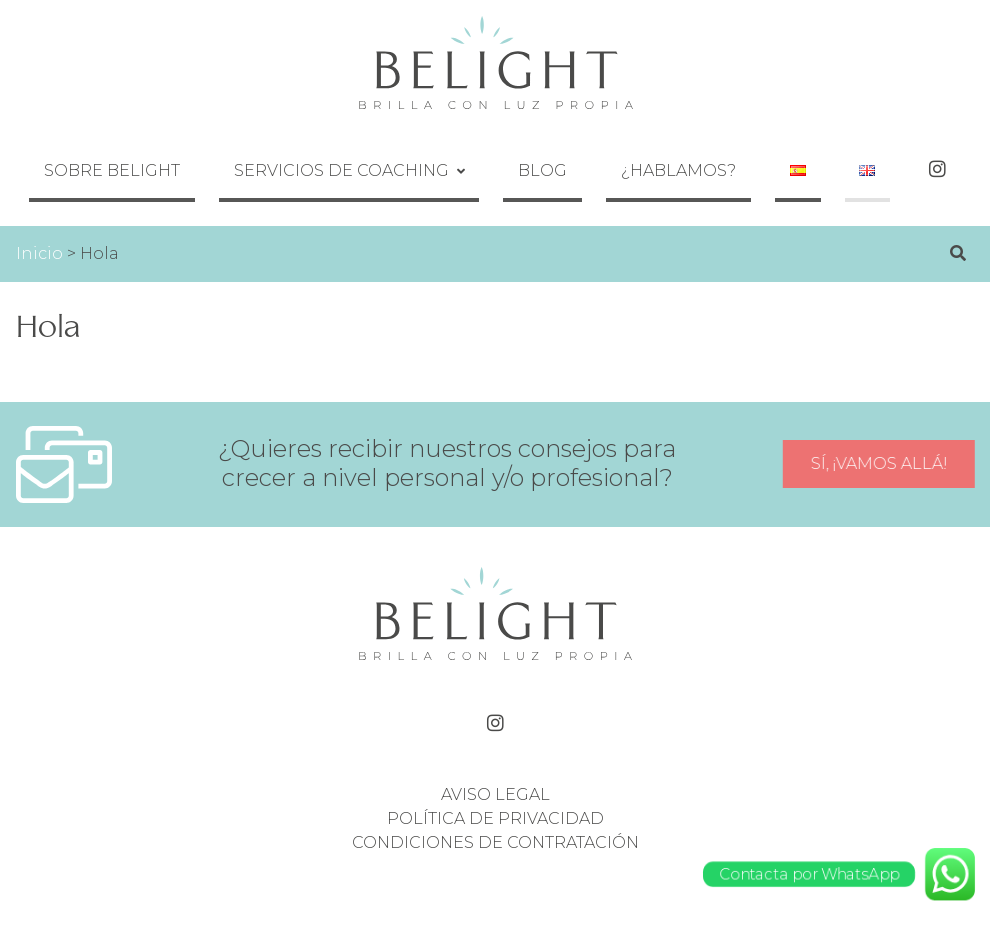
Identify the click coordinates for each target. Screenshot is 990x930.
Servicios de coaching (400, 155)
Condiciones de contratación (495, 812)
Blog (572, 155)
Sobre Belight (201, 155)
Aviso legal (495, 764)
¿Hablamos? (678, 155)
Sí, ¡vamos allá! (880, 434)
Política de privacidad (495, 788)
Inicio (39, 223)
